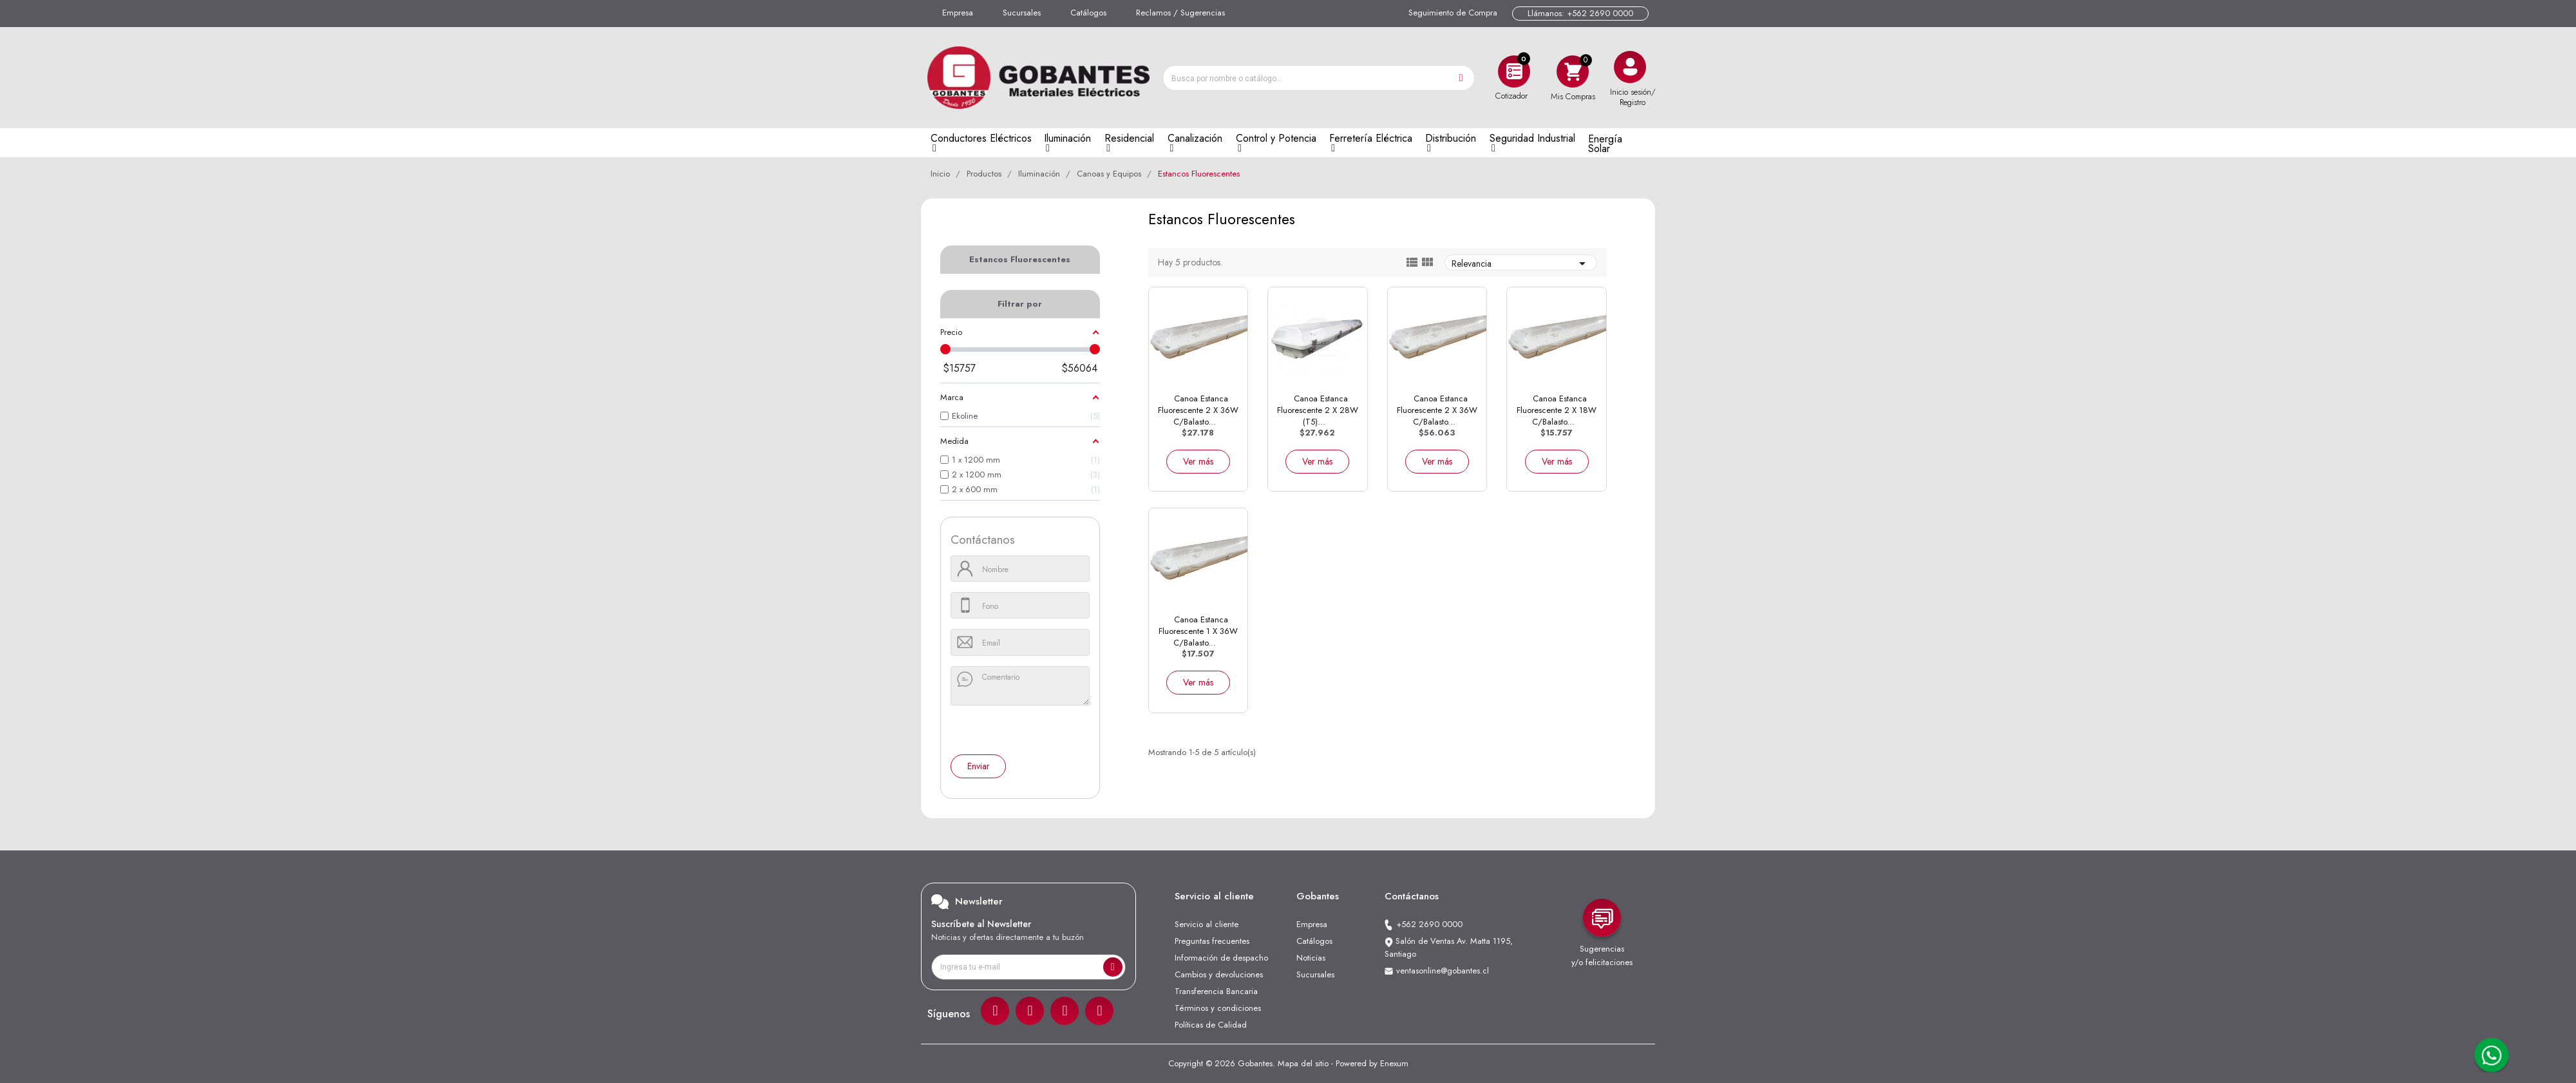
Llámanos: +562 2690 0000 (1580, 13)
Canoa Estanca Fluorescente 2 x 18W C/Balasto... (1556, 410)
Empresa (957, 12)
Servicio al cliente (1206, 924)
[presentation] (1009, 731)
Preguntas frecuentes (1212, 941)
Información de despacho (1221, 958)
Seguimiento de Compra (1452, 12)
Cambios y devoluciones (1219, 974)
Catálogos (1088, 12)
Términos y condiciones (1218, 1008)
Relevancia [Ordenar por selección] (1521, 263)
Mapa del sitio (1303, 1063)
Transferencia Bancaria (1216, 991)
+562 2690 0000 (1429, 924)
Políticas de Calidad (1211, 1025)
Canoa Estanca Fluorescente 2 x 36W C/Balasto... (1198, 410)
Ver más (1198, 461)
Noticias (1310, 958)
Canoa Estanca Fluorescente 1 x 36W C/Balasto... (1198, 631)
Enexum (1394, 1063)
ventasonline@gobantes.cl (1442, 970)
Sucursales (1022, 12)
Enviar (978, 766)
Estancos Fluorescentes (1019, 259)
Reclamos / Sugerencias (1180, 12)
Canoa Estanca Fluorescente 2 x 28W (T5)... (1317, 410)
